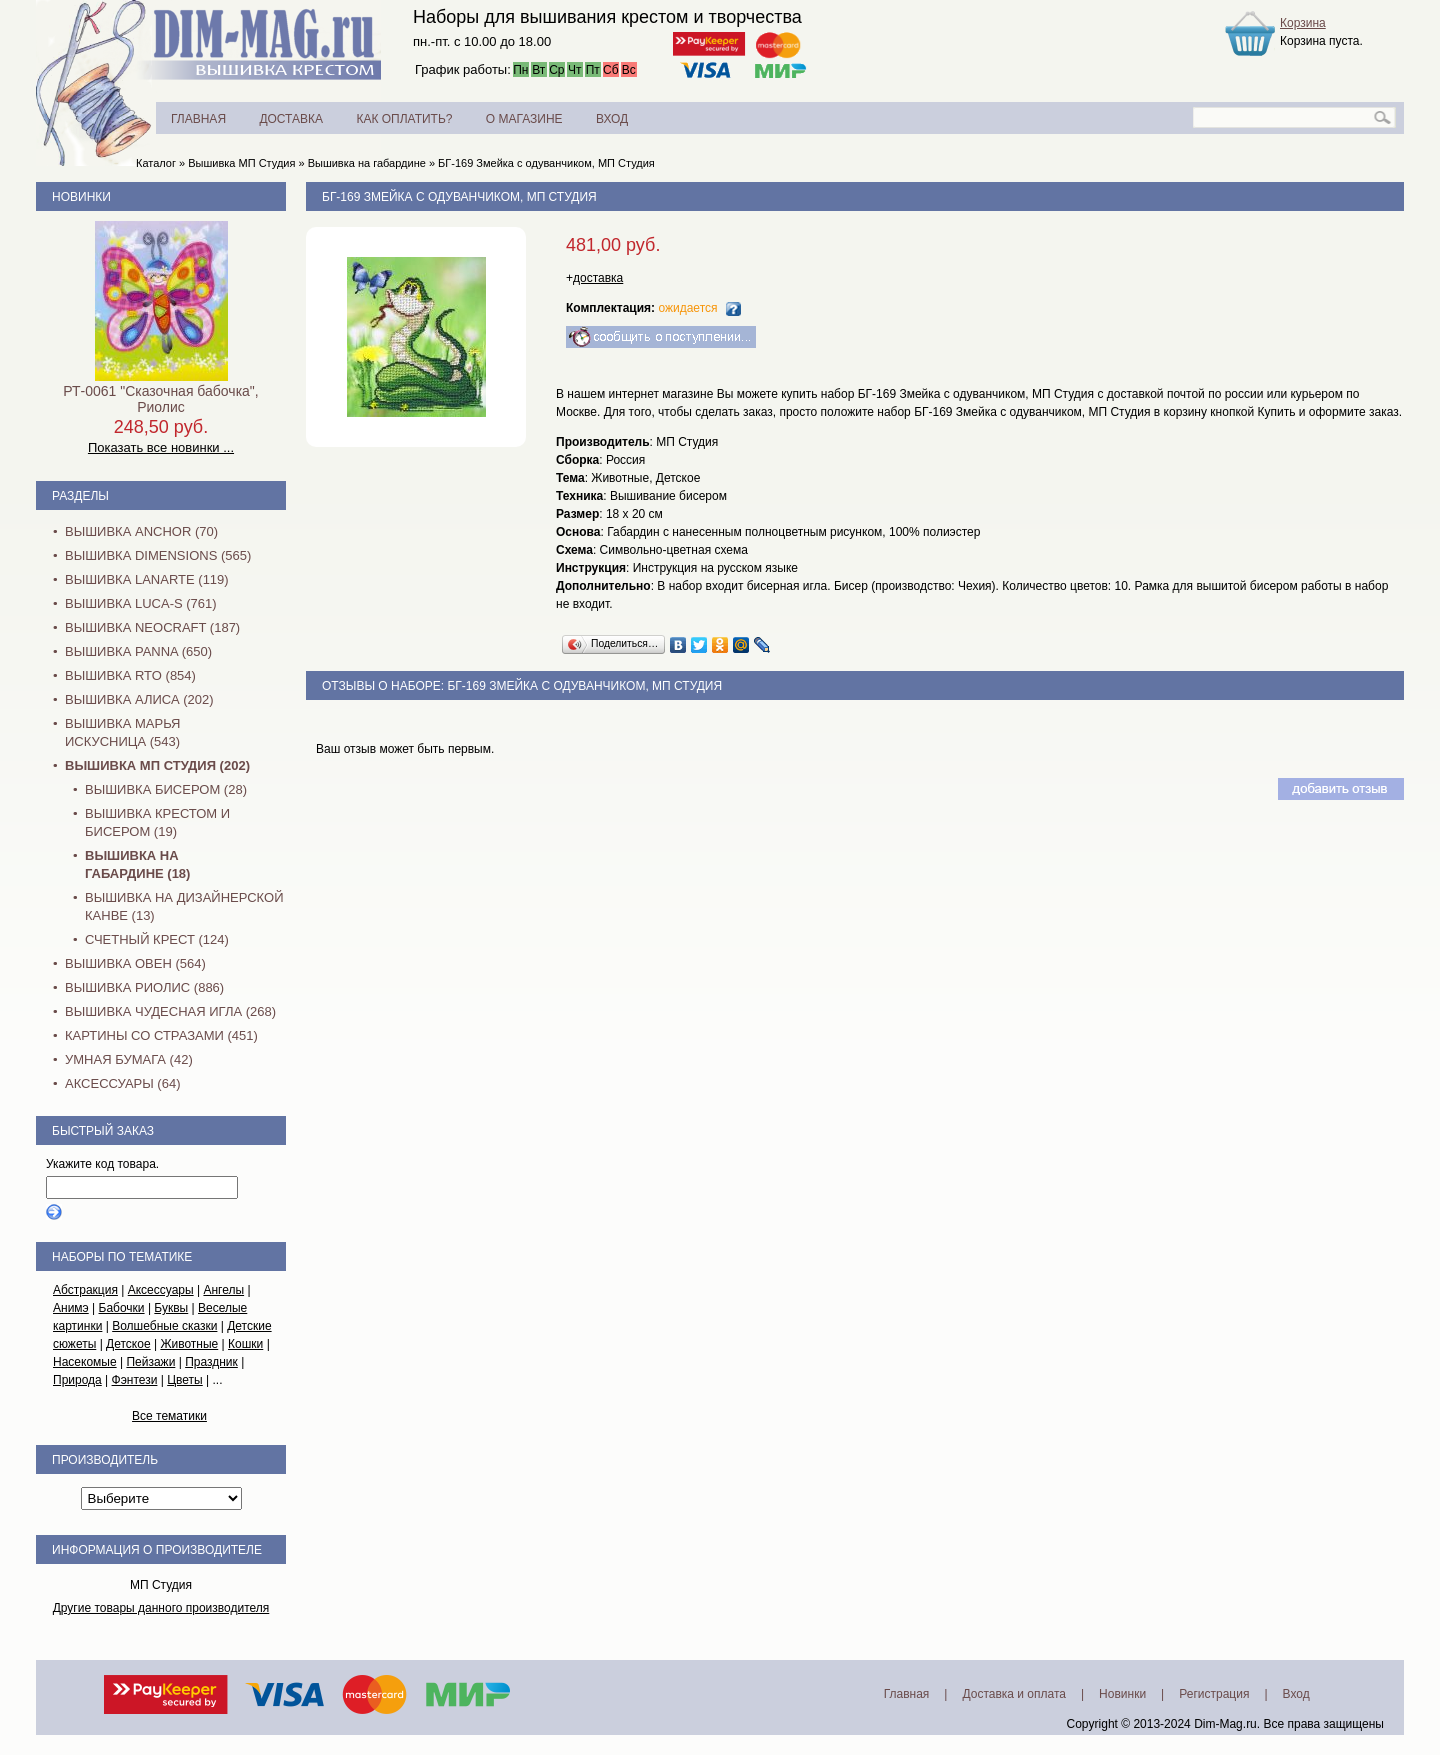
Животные (189, 1344)
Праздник (211, 1362)
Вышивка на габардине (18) (137, 864)
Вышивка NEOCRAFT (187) (152, 627)
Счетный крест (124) (157, 939)
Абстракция (85, 1290)
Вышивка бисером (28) (166, 789)
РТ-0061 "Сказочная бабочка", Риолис (160, 399)
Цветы (185, 1380)
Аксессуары (161, 1290)
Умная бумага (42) (129, 1059)
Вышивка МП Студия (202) (157, 765)
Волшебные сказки (164, 1326)
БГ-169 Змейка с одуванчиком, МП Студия (546, 163)
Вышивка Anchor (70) (141, 531)
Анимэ (71, 1308)
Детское (128, 1344)
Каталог (156, 163)
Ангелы (223, 1290)
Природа (77, 1380)
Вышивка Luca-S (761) (141, 603)
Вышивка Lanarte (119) (147, 579)
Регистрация (1214, 1694)
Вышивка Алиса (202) (139, 699)
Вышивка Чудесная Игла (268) (170, 1011)
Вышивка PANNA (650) (138, 651)
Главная (907, 1694)
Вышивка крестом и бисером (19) (157, 822)
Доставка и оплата (1014, 1694)
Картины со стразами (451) (161, 1035)
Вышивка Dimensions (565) (158, 555)
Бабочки (122, 1308)
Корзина (1303, 23)
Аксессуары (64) (122, 1083)
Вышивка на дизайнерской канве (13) (184, 906)
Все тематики (169, 1416)
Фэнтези (135, 1380)
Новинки (81, 197)
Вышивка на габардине (367, 163)
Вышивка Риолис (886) (144, 987)
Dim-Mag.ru (1225, 1724)
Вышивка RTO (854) (130, 675)
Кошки (245, 1344)
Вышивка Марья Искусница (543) (122, 732)
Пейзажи (150, 1362)
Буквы (171, 1308)
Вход (1296, 1694)
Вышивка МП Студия (241, 163)
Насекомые (85, 1362)
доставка (598, 278)
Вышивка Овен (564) (135, 963)
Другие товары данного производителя (161, 1608)
